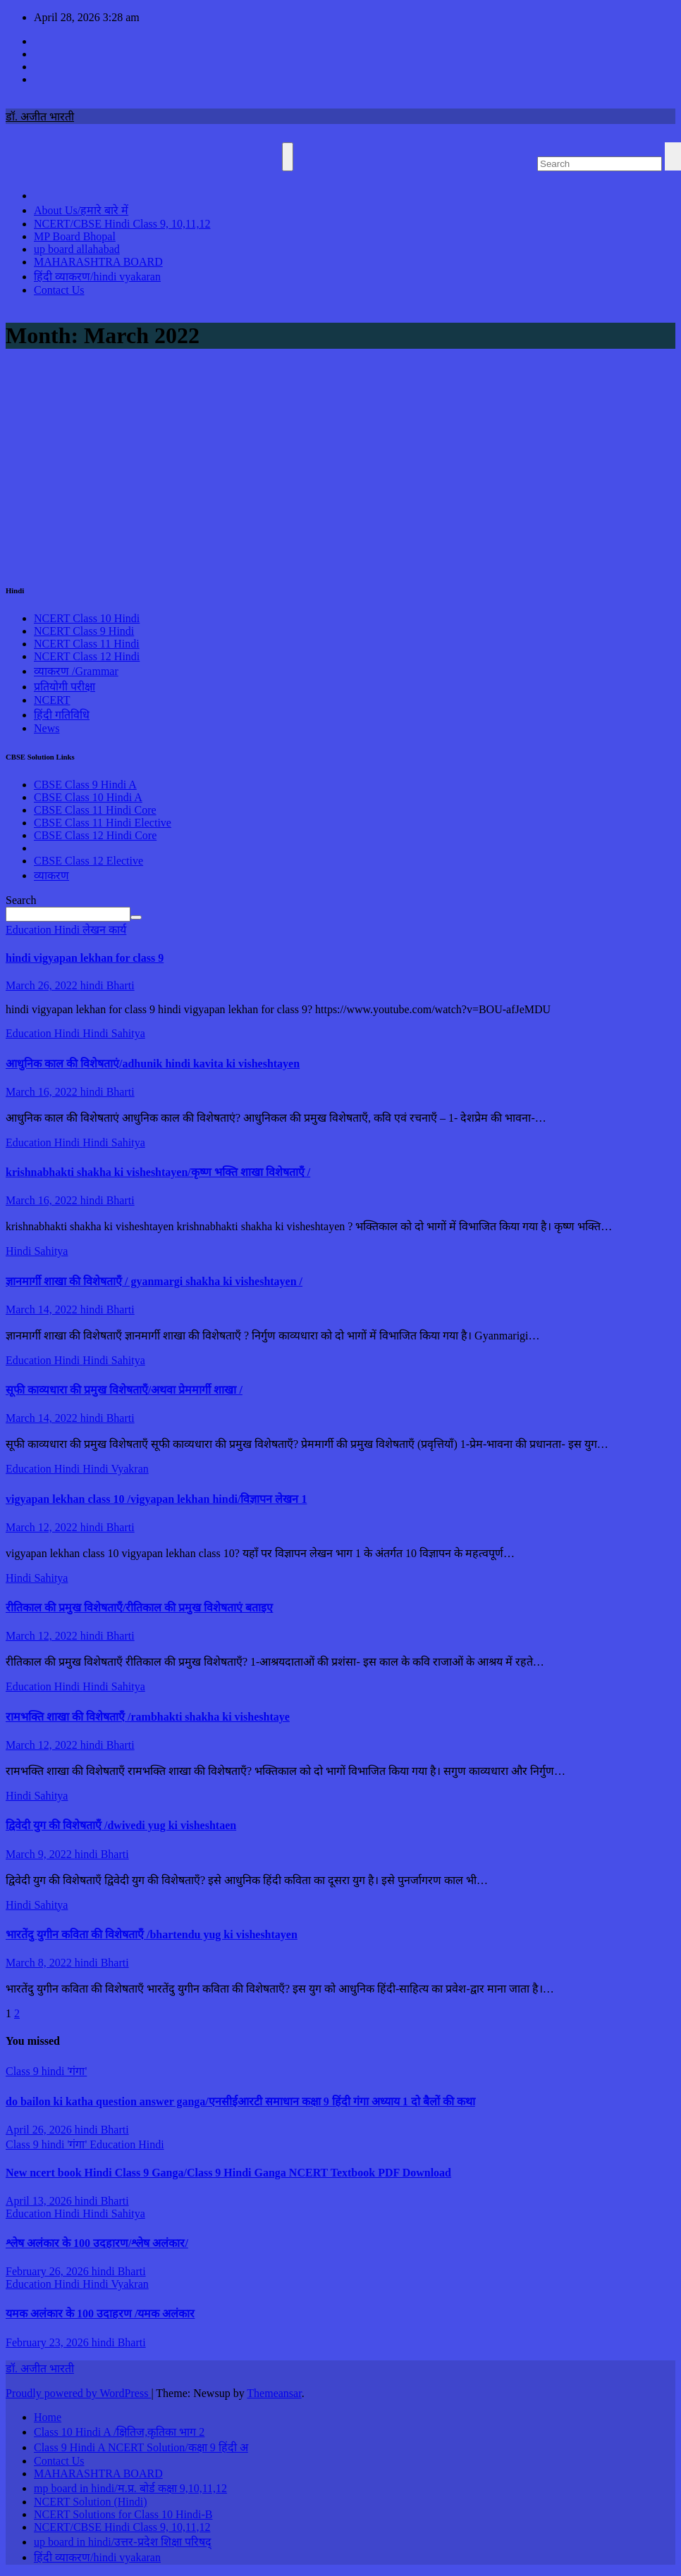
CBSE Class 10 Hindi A (88, 797)
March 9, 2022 (40, 1854)
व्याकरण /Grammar (76, 671)
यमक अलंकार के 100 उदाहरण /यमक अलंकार (100, 2314)
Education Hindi (44, 930)
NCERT (52, 700)
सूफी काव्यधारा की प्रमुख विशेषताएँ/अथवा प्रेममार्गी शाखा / (124, 1390)
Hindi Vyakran (115, 1469)
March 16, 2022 (43, 1092)
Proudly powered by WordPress (78, 2393)
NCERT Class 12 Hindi (87, 656)
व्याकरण (51, 875)
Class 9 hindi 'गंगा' (46, 2071)
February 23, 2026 (49, 2342)
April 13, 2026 (40, 2201)
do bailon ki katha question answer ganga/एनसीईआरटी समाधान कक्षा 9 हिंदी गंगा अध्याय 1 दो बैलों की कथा (240, 2101)
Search (21, 900)
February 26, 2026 (49, 2271)
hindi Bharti (107, 985)
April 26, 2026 (40, 2130)
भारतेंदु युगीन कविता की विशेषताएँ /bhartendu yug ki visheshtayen (151, 1934)
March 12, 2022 (43, 1527)
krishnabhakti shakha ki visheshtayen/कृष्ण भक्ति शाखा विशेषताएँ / (158, 1172)
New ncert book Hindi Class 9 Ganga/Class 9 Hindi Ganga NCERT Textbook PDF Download (228, 2173)
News (46, 728)
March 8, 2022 (40, 1963)
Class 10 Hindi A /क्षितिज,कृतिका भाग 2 (119, 2432)
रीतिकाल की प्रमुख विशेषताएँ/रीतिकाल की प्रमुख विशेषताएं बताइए (139, 1608)
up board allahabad (77, 249)
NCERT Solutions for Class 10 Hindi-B (123, 2514)
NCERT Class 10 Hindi (87, 618)
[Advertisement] (340, 463)
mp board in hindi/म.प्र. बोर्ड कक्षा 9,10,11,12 (130, 2488)
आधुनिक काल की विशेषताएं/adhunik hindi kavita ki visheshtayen (153, 1064)
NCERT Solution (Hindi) (90, 2502)
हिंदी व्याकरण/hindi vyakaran (97, 277)
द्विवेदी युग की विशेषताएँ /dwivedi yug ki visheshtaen (121, 1825)
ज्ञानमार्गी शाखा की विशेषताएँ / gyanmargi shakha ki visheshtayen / (154, 1281)
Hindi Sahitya (113, 1033)
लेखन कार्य (104, 930)
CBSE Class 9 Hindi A (85, 785)
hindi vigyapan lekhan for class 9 (85, 958)
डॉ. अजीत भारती (40, 117)
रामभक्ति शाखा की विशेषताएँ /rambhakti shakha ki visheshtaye (148, 1717)
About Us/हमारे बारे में (81, 210)
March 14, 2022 (43, 1309)
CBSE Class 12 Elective (88, 861)
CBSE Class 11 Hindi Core (95, 810)
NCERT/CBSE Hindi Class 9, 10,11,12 (122, 224)
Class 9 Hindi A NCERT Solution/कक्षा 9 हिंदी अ (141, 2447)
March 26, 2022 (43, 985)
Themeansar (274, 2393)
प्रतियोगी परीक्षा (64, 687)
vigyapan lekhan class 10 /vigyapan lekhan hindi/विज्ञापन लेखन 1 (156, 1499)
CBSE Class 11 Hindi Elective (102, 823)
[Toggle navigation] (287, 156)
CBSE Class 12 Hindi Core (95, 835)
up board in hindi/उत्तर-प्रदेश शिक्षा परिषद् (122, 2542)
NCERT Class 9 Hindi (84, 631)
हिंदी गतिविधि (62, 715)
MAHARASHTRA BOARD (98, 262)
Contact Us (59, 290)
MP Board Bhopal (75, 236)
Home (47, 2417)
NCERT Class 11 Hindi (87, 644)
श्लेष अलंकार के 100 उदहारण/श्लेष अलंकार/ (97, 2243)
